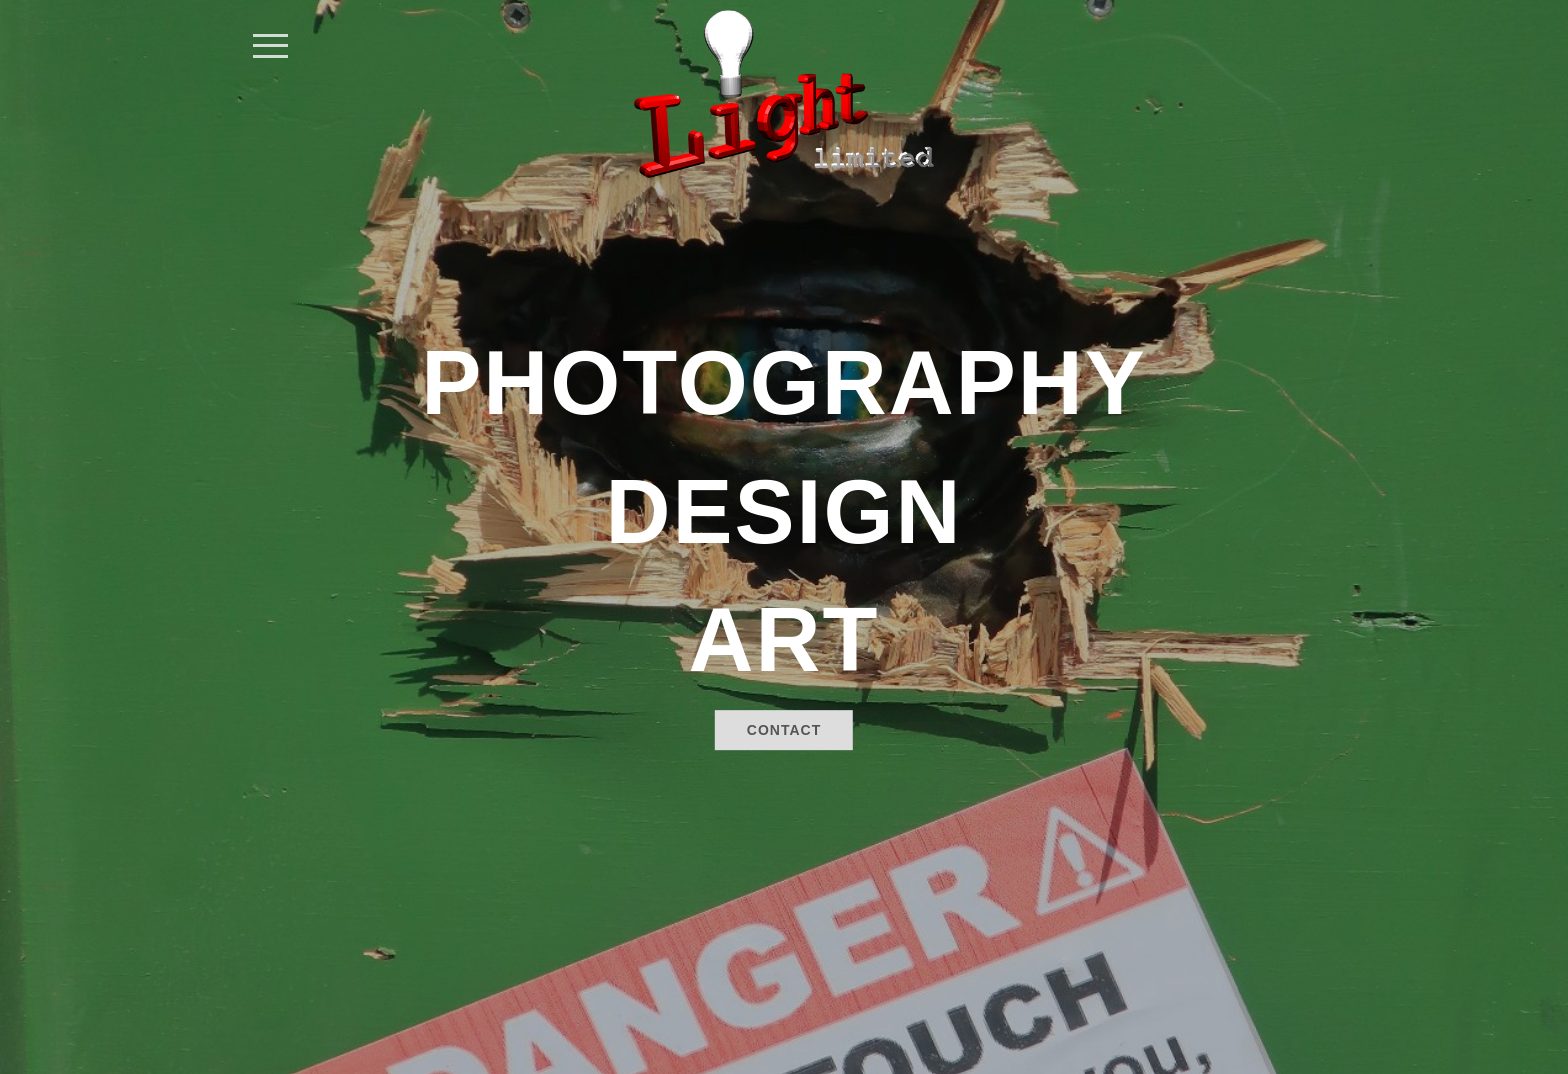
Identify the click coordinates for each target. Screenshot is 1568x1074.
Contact (784, 730)
